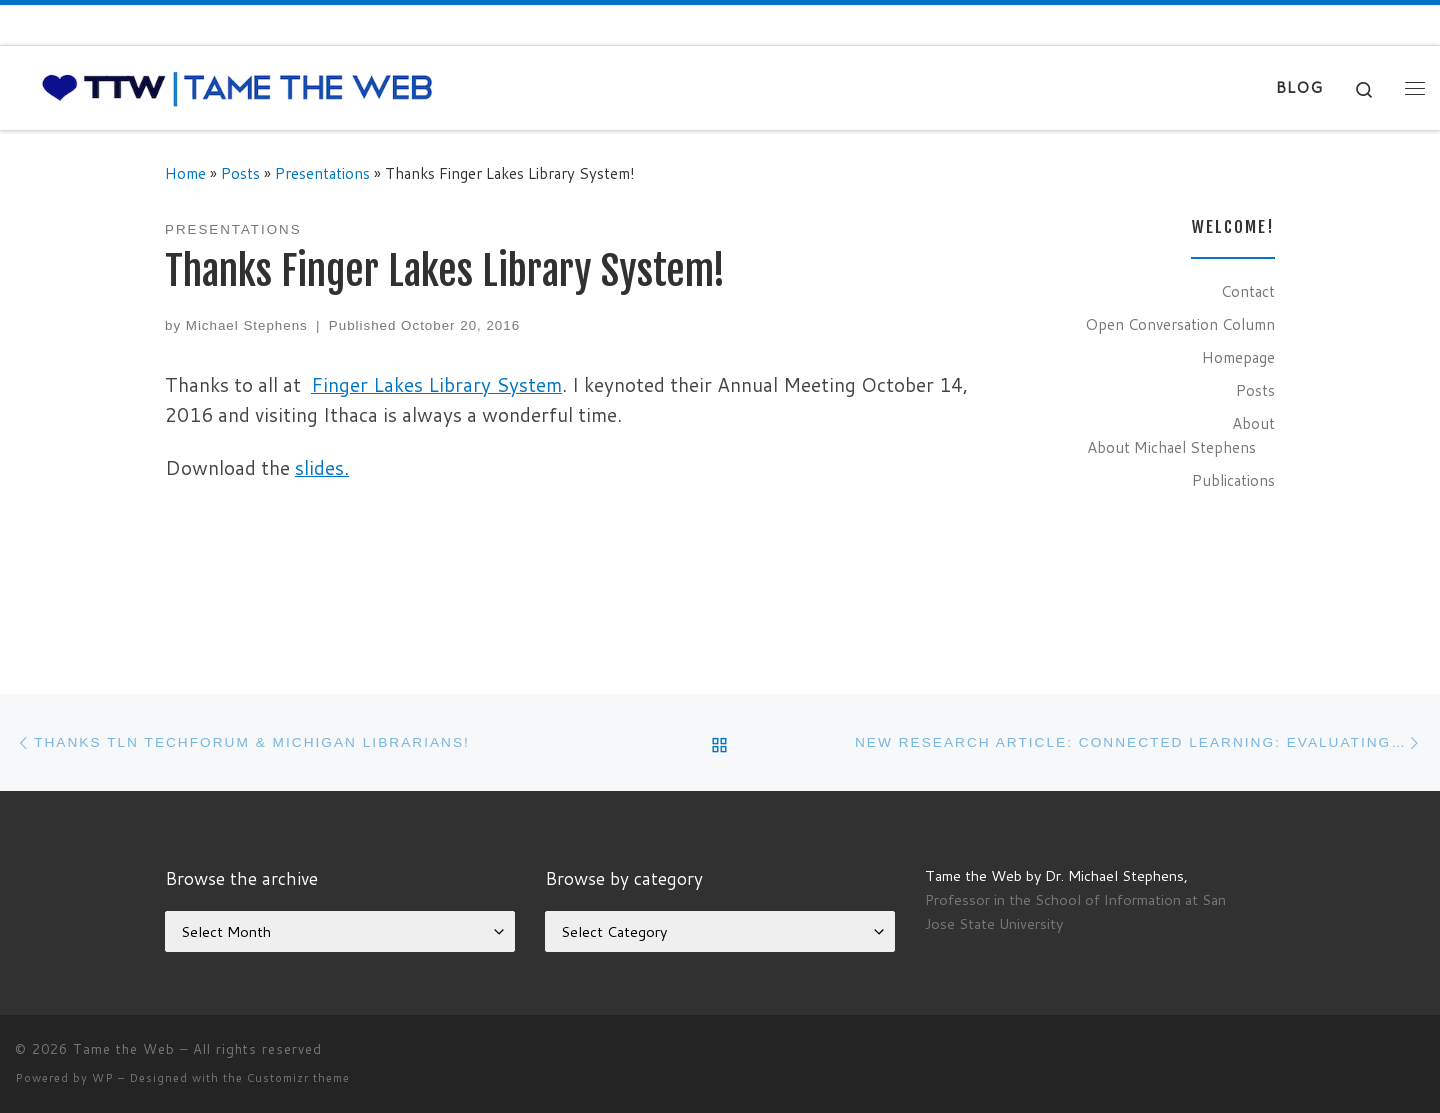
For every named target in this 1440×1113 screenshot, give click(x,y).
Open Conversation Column (1180, 324)
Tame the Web (124, 1049)
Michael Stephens (247, 325)
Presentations (322, 173)
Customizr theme (298, 1078)
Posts (240, 173)
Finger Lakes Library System (436, 384)
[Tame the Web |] (237, 86)
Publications (1233, 480)
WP (103, 1078)
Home (185, 173)
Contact (1248, 291)
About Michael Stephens (1171, 447)
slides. (322, 467)
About (1253, 423)
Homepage (1238, 357)
